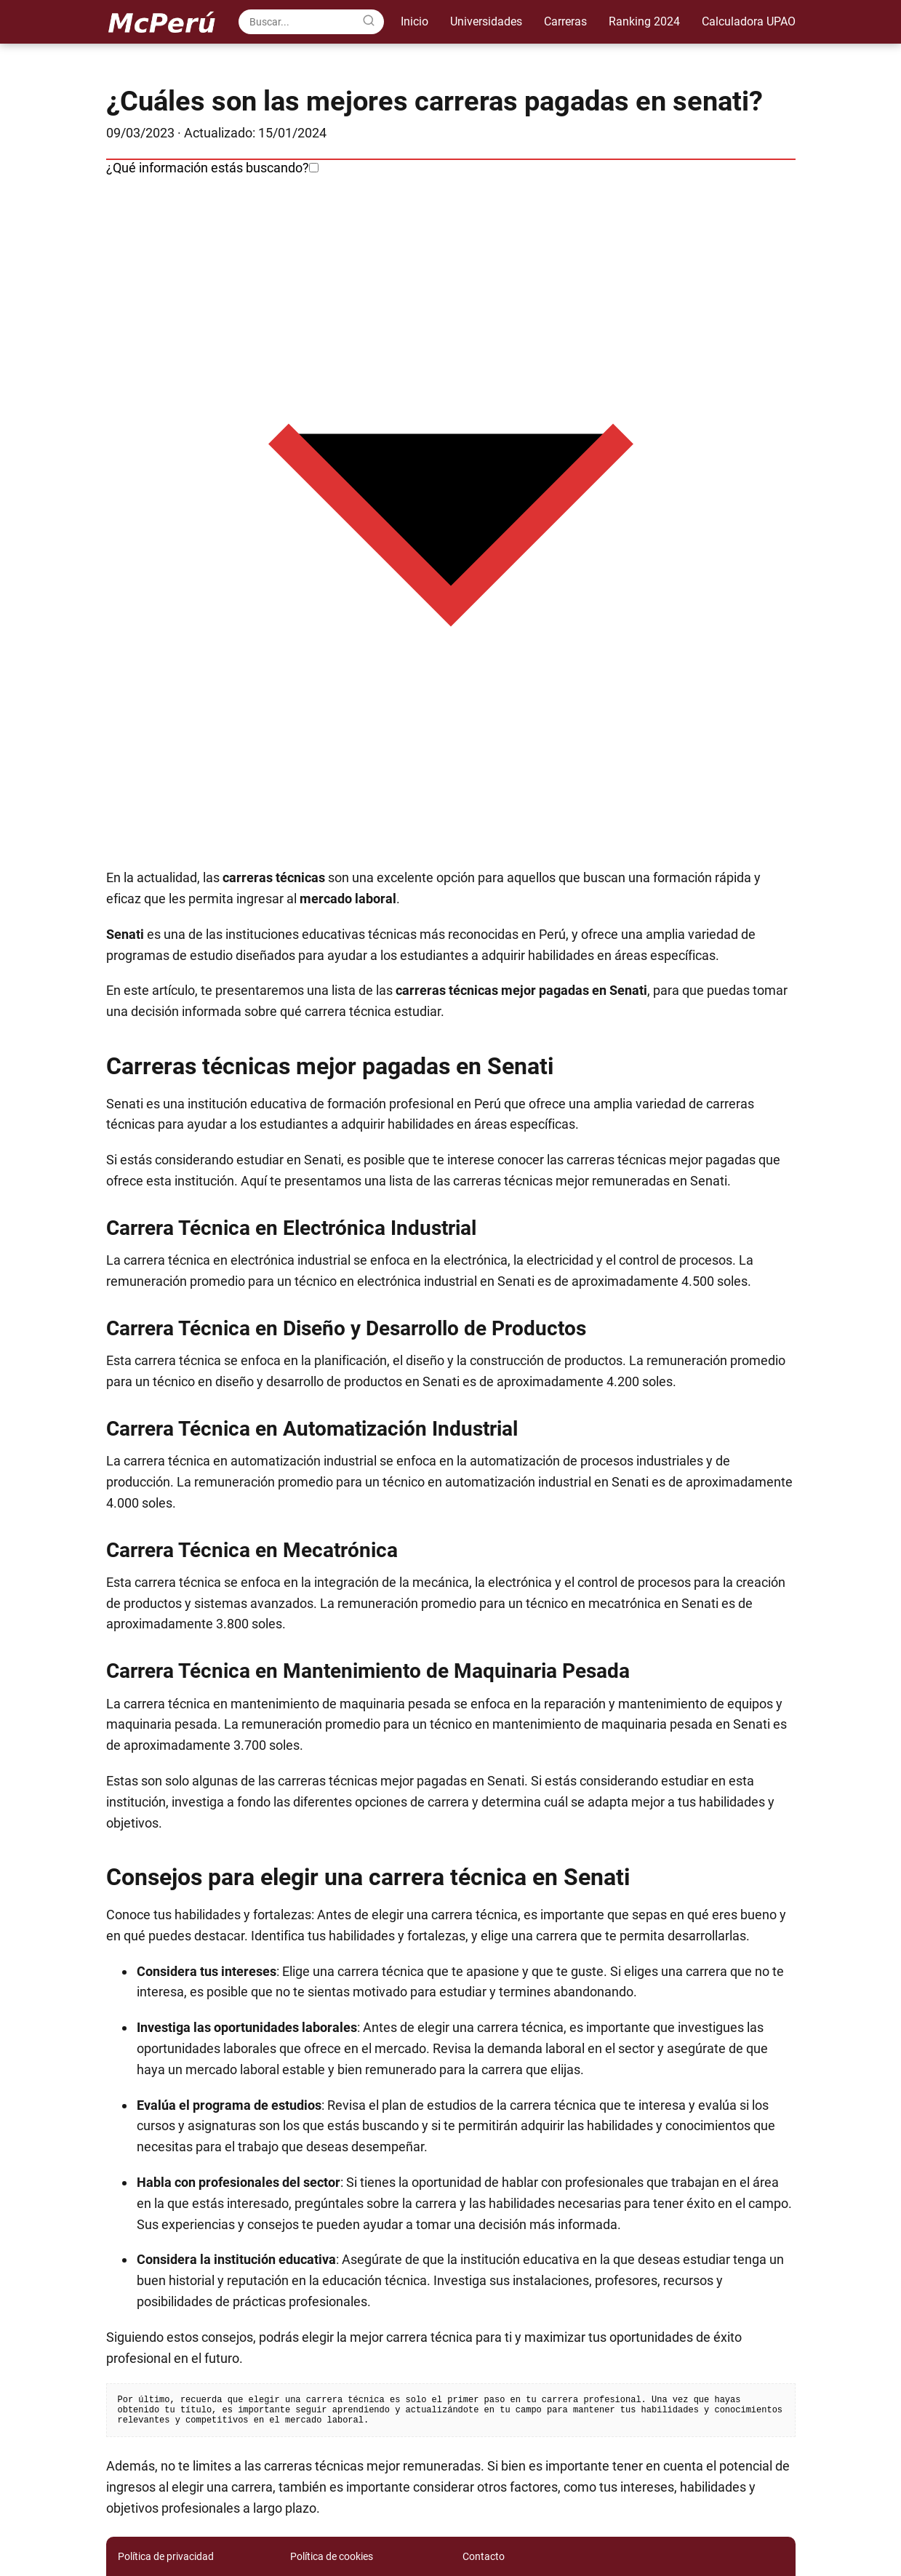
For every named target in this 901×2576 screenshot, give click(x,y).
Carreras (565, 21)
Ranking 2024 (644, 21)
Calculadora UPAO (749, 21)
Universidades (486, 21)
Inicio (414, 21)
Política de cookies (331, 2556)
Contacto (483, 2556)
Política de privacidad (166, 2556)
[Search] (368, 21)
